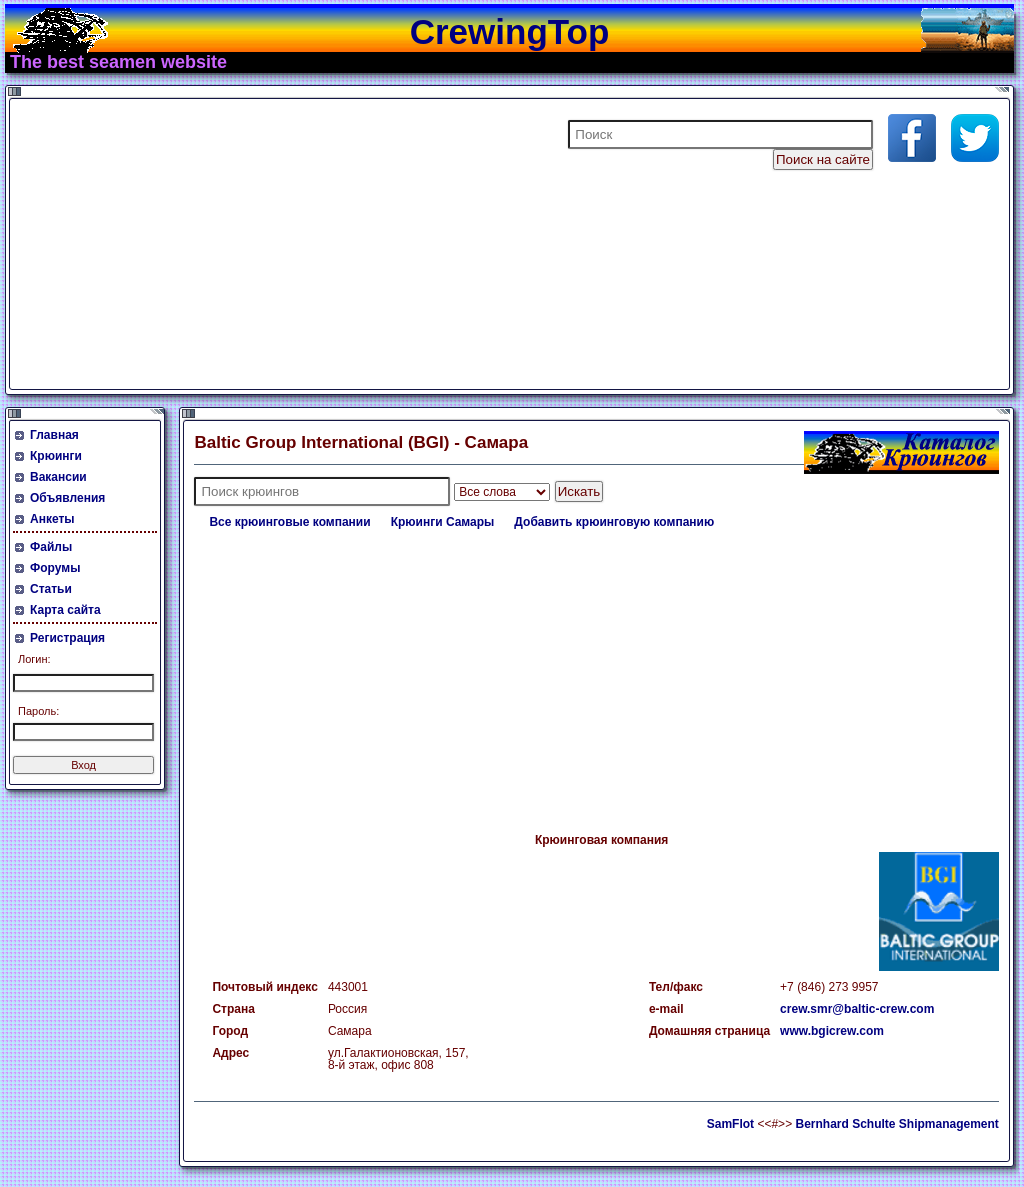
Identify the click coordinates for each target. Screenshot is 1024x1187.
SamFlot (730, 1124)
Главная (54, 435)
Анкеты (52, 519)
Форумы (55, 568)
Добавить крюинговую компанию (614, 522)
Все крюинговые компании (289, 522)
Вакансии (58, 477)
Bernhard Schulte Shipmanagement (896, 1124)
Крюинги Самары (443, 522)
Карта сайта (65, 610)
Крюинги (56, 456)
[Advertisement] (254, 244)
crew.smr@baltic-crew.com (857, 1009)
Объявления (67, 498)
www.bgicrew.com (832, 1031)
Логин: (34, 659)
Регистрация (67, 638)
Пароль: (38, 711)
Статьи (51, 589)
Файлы (51, 547)
